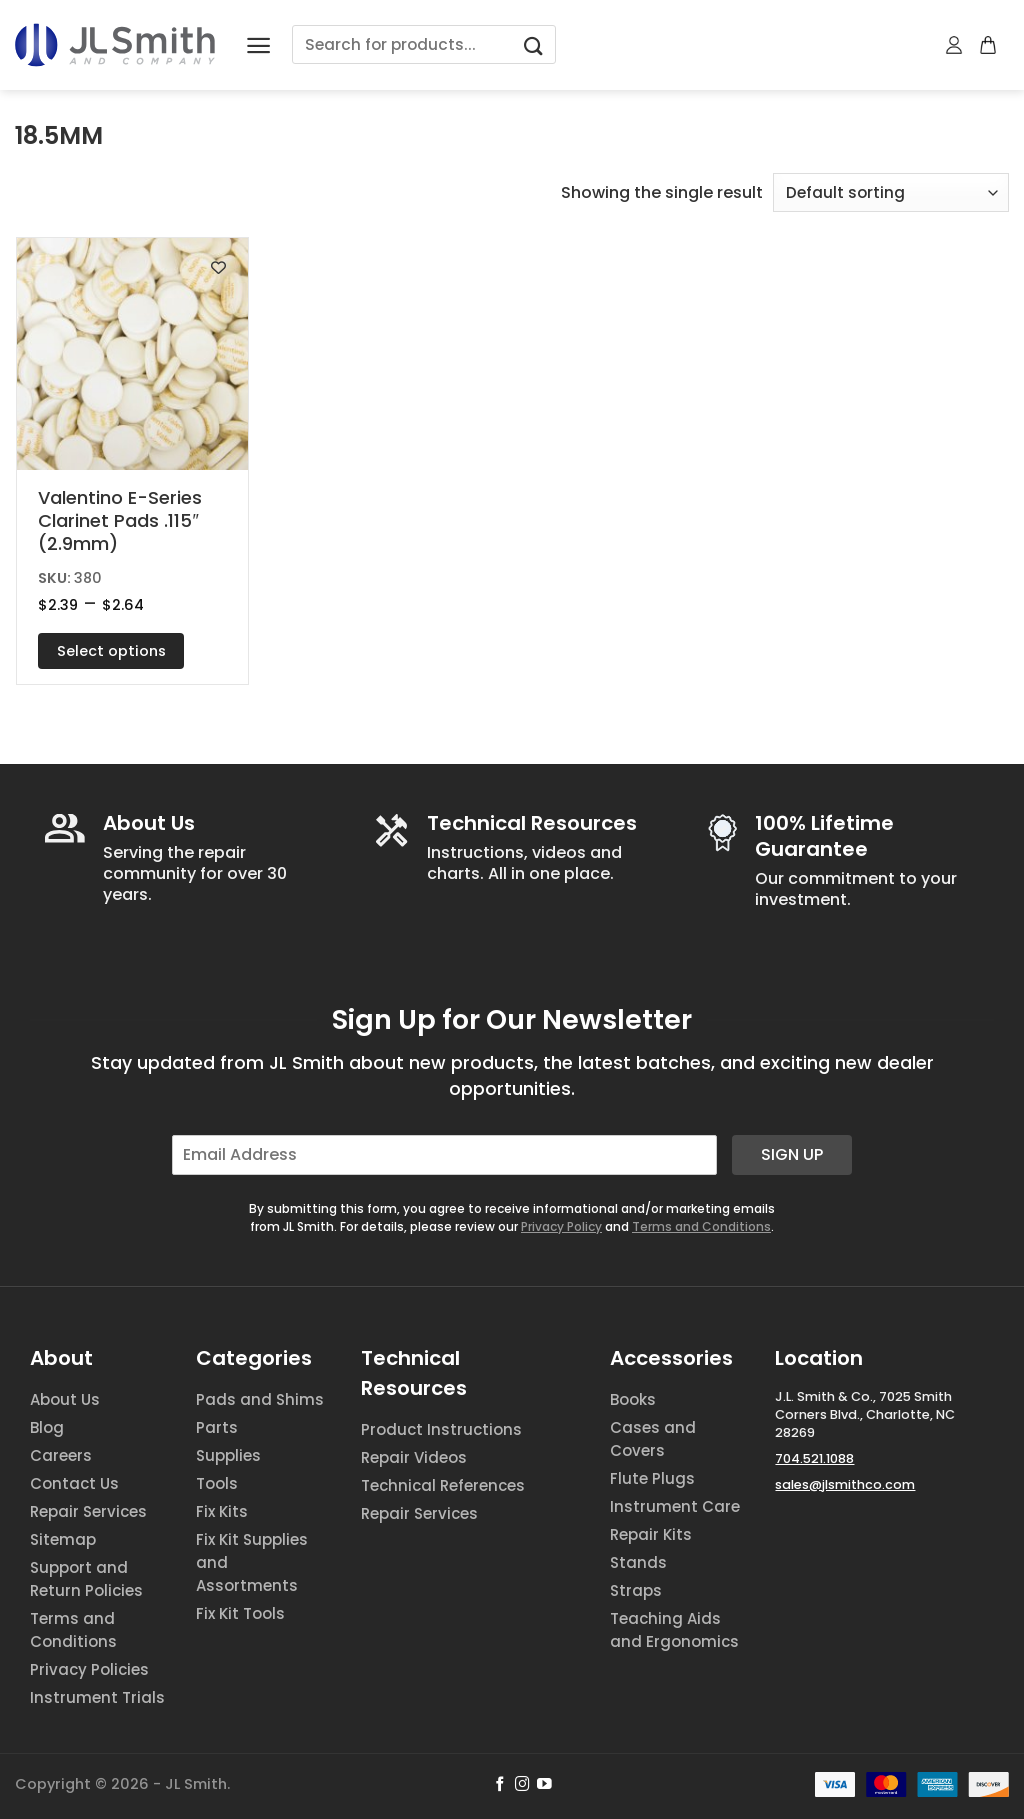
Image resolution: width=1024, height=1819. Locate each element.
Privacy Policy (561, 1226)
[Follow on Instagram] (522, 1785)
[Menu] (258, 45)
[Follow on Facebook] (500, 1785)
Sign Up (792, 1154)
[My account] (955, 45)
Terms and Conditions (701, 1226)
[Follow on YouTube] (544, 1785)
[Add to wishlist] (218, 267)
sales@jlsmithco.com (845, 1484)
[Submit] (533, 44)
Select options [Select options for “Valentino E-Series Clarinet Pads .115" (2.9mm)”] (111, 651)
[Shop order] (891, 192)
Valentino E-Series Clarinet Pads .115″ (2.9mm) (120, 521)
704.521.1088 (814, 1458)
